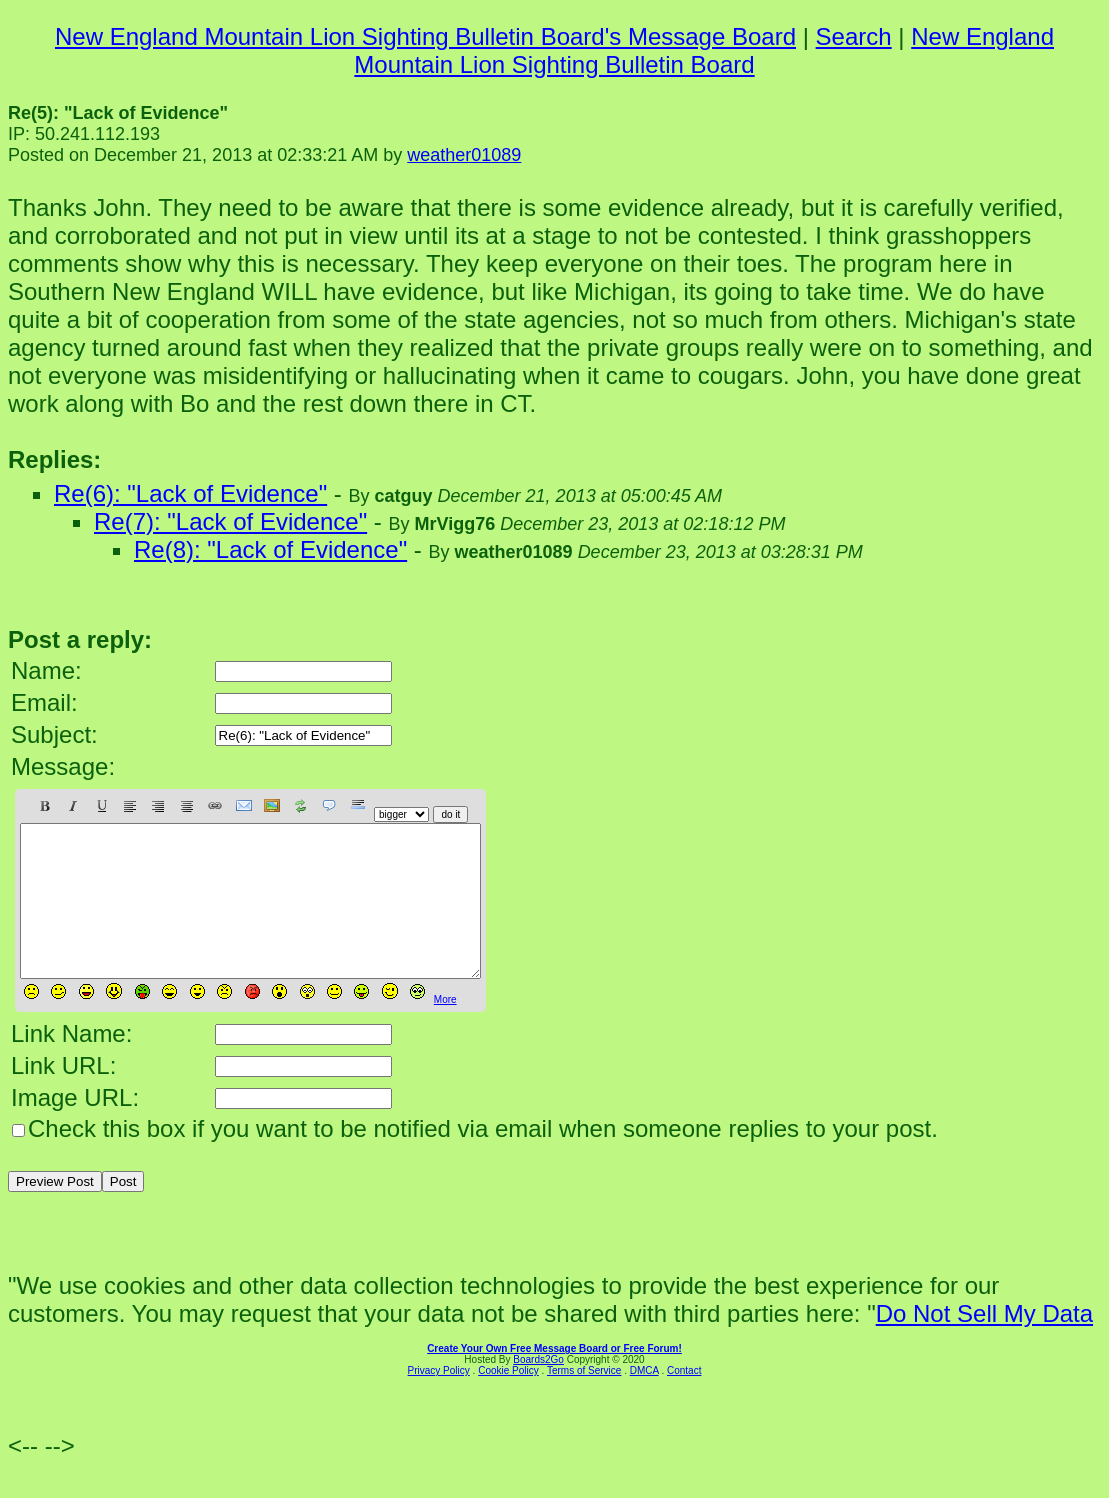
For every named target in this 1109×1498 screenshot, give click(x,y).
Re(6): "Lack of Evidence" (190, 493)
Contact (684, 1400)
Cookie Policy (508, 1400)
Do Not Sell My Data (984, 1343)
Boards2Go (538, 1389)
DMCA (644, 1400)
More (445, 1029)
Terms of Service (584, 1400)
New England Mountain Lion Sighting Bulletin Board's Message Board (425, 36)
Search (854, 36)
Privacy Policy (439, 1400)
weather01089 (464, 155)
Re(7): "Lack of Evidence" (230, 521)
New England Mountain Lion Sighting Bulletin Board (704, 50)
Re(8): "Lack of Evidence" (270, 549)
